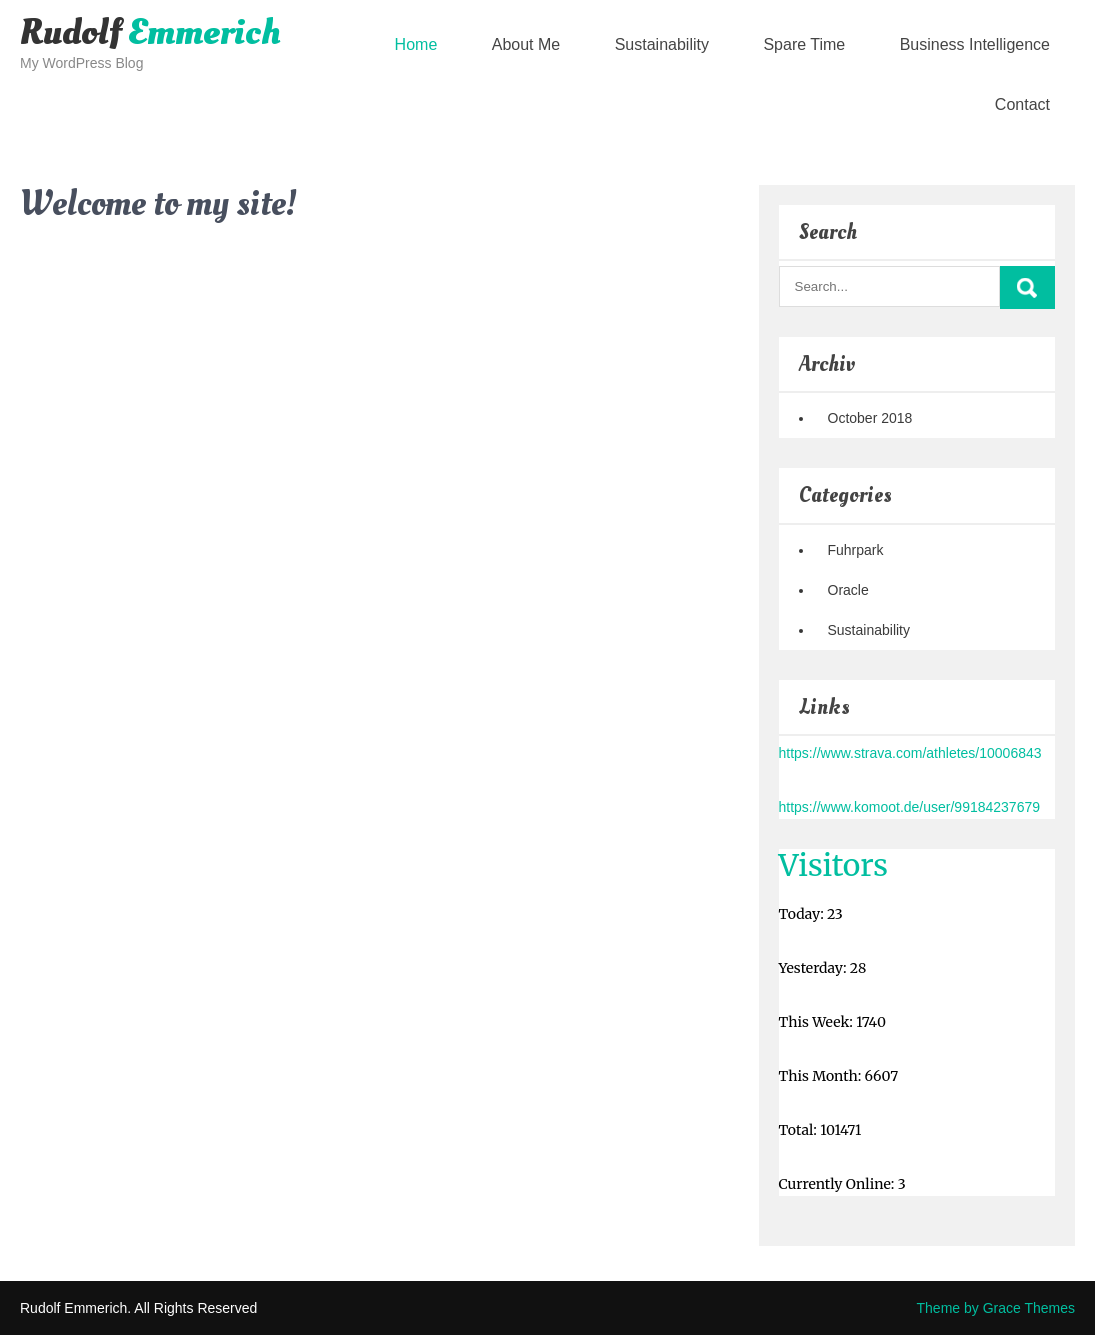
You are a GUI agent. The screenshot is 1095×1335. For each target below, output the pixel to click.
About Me (526, 44)
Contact (1022, 104)
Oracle (848, 590)
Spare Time (804, 44)
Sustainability (662, 44)
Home (416, 44)
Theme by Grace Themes (996, 1308)
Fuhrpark (856, 550)
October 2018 (870, 418)
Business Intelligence (975, 44)
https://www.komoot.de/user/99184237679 (910, 807)
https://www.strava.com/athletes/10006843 (910, 753)
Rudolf (150, 33)
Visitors (834, 865)
